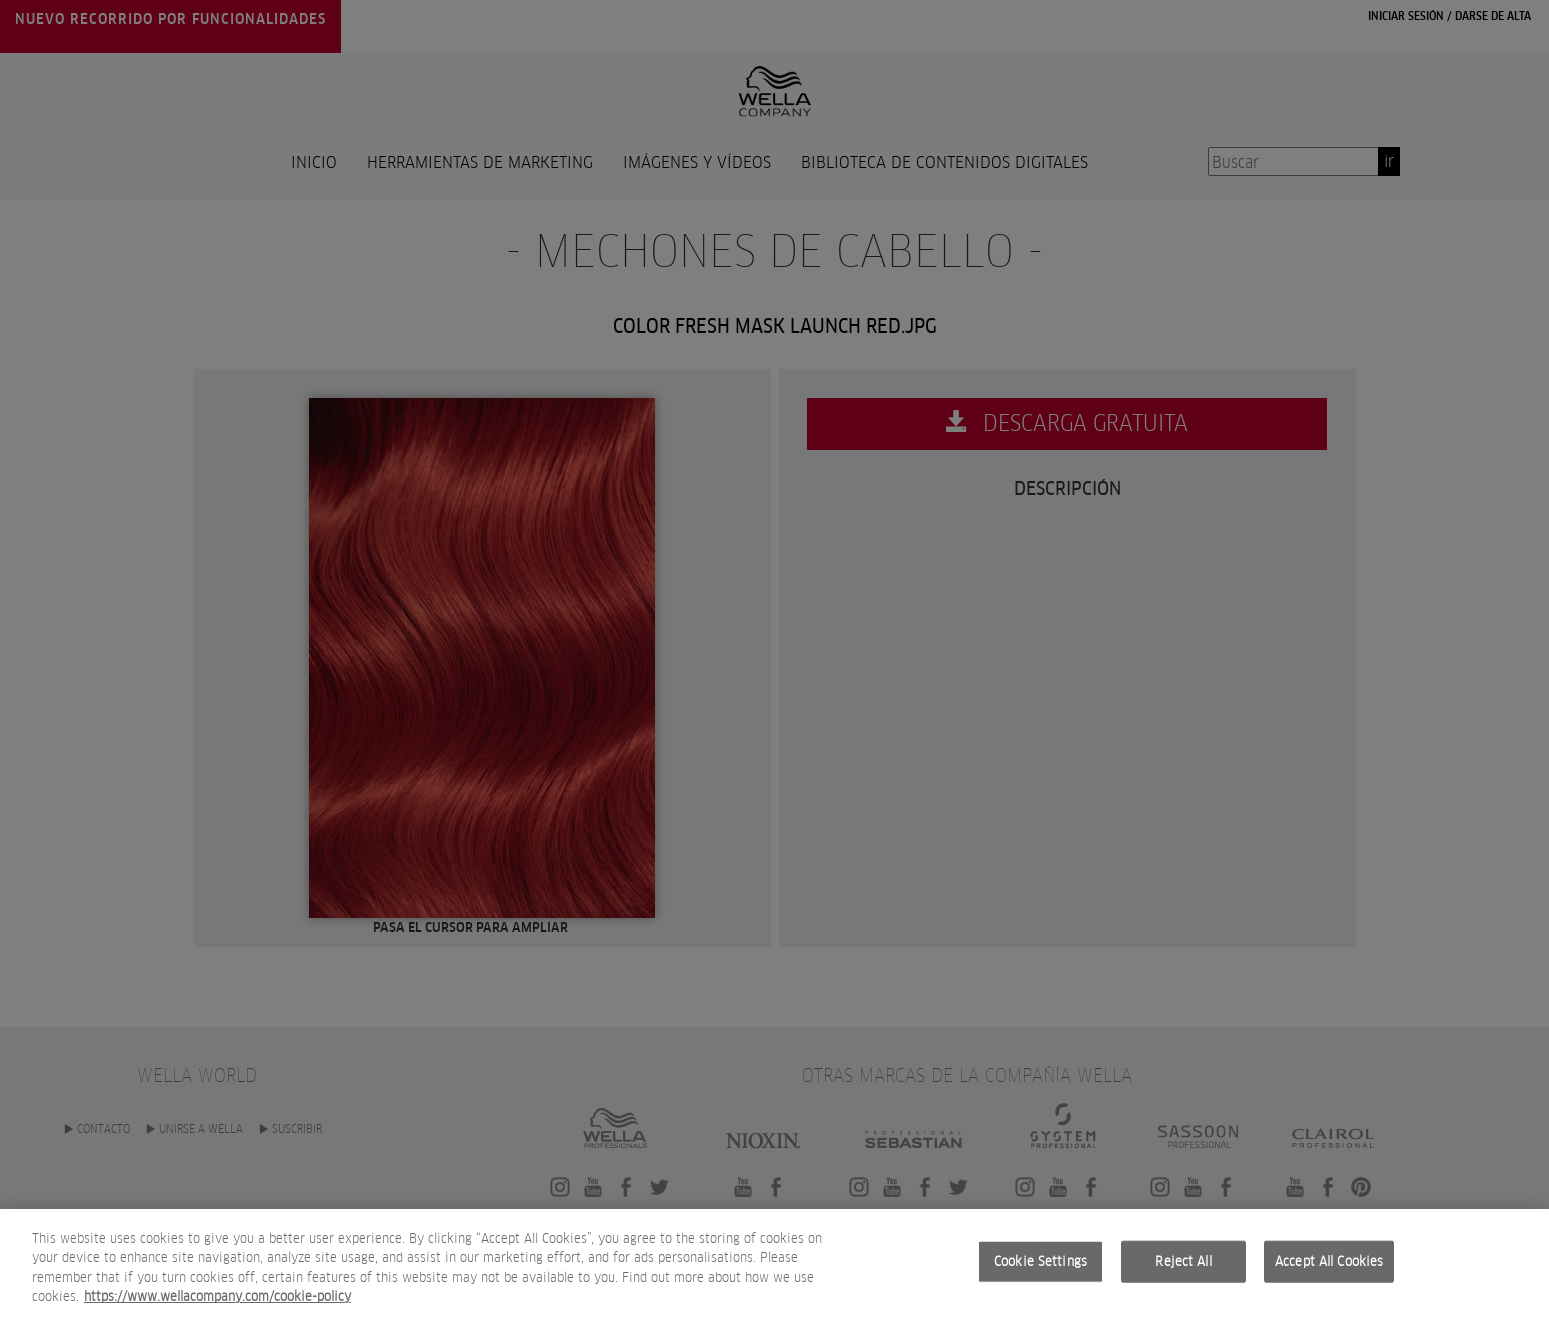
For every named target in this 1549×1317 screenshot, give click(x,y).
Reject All (1183, 1266)
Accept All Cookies (1329, 1266)
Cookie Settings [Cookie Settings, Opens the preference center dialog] (1040, 1266)
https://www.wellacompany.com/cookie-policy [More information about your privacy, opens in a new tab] (217, 1302)
